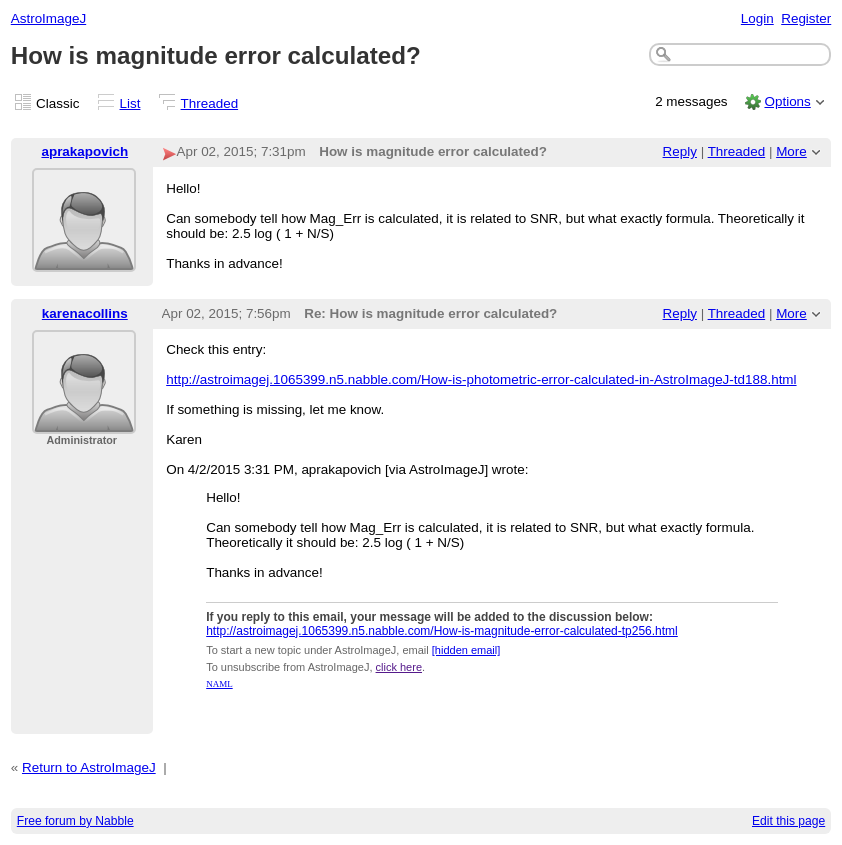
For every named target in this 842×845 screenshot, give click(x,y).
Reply (680, 151)
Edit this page (788, 821)
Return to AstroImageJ (89, 767)
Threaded (210, 103)
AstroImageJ (48, 18)
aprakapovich (84, 151)
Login (757, 18)
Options (787, 101)
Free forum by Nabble (75, 821)
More (791, 151)
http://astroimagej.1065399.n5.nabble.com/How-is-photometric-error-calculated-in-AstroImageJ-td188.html (481, 379)
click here (399, 667)
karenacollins (85, 313)
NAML (219, 684)
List (130, 103)
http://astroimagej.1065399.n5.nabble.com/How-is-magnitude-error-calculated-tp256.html (442, 631)
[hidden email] (466, 650)
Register (806, 18)
